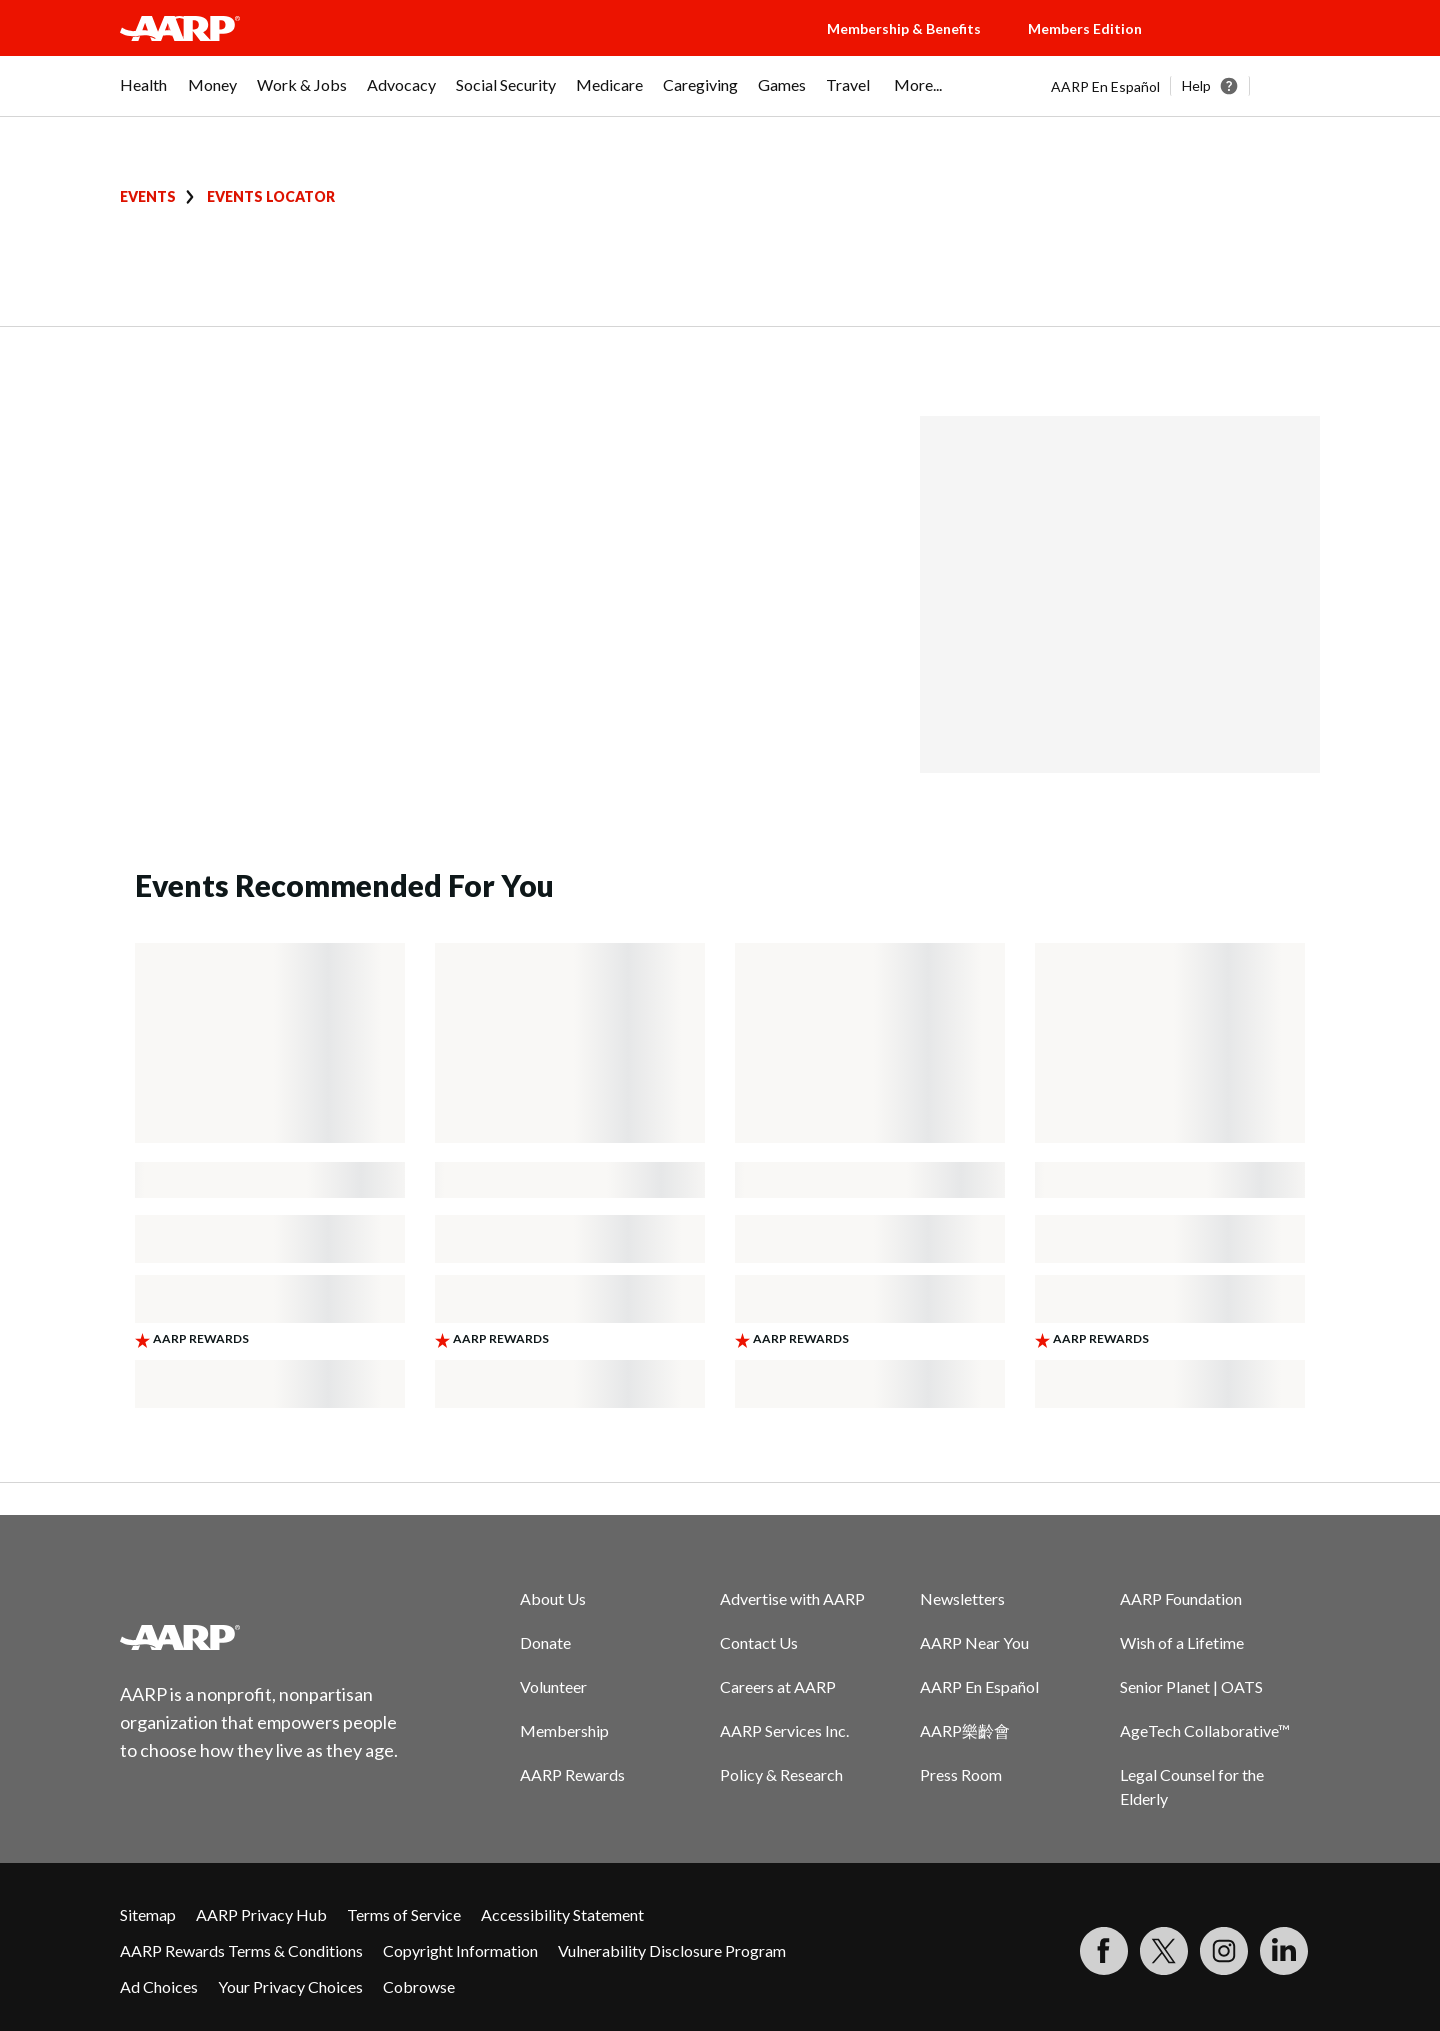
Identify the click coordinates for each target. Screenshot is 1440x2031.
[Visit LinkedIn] (1284, 1951)
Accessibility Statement (562, 1914)
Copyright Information (460, 1950)
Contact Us (759, 1642)
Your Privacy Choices (290, 1986)
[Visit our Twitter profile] (1164, 1951)
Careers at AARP (778, 1686)
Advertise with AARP (792, 1598)
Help (1196, 85)
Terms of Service (404, 1914)
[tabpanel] (1185, 86)
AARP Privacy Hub (261, 1914)
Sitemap (148, 1914)
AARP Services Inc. (784, 1730)
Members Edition (1085, 28)
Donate (545, 1642)
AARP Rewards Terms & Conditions (241, 1950)
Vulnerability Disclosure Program (672, 1950)
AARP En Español (1105, 86)
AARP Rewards (572, 1774)
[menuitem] (144, 95)
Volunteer (553, 1686)
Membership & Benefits (904, 28)
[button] (1250, 48)
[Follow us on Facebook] (1104, 1951)
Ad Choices (159, 1986)
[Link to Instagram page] (1224, 1951)
